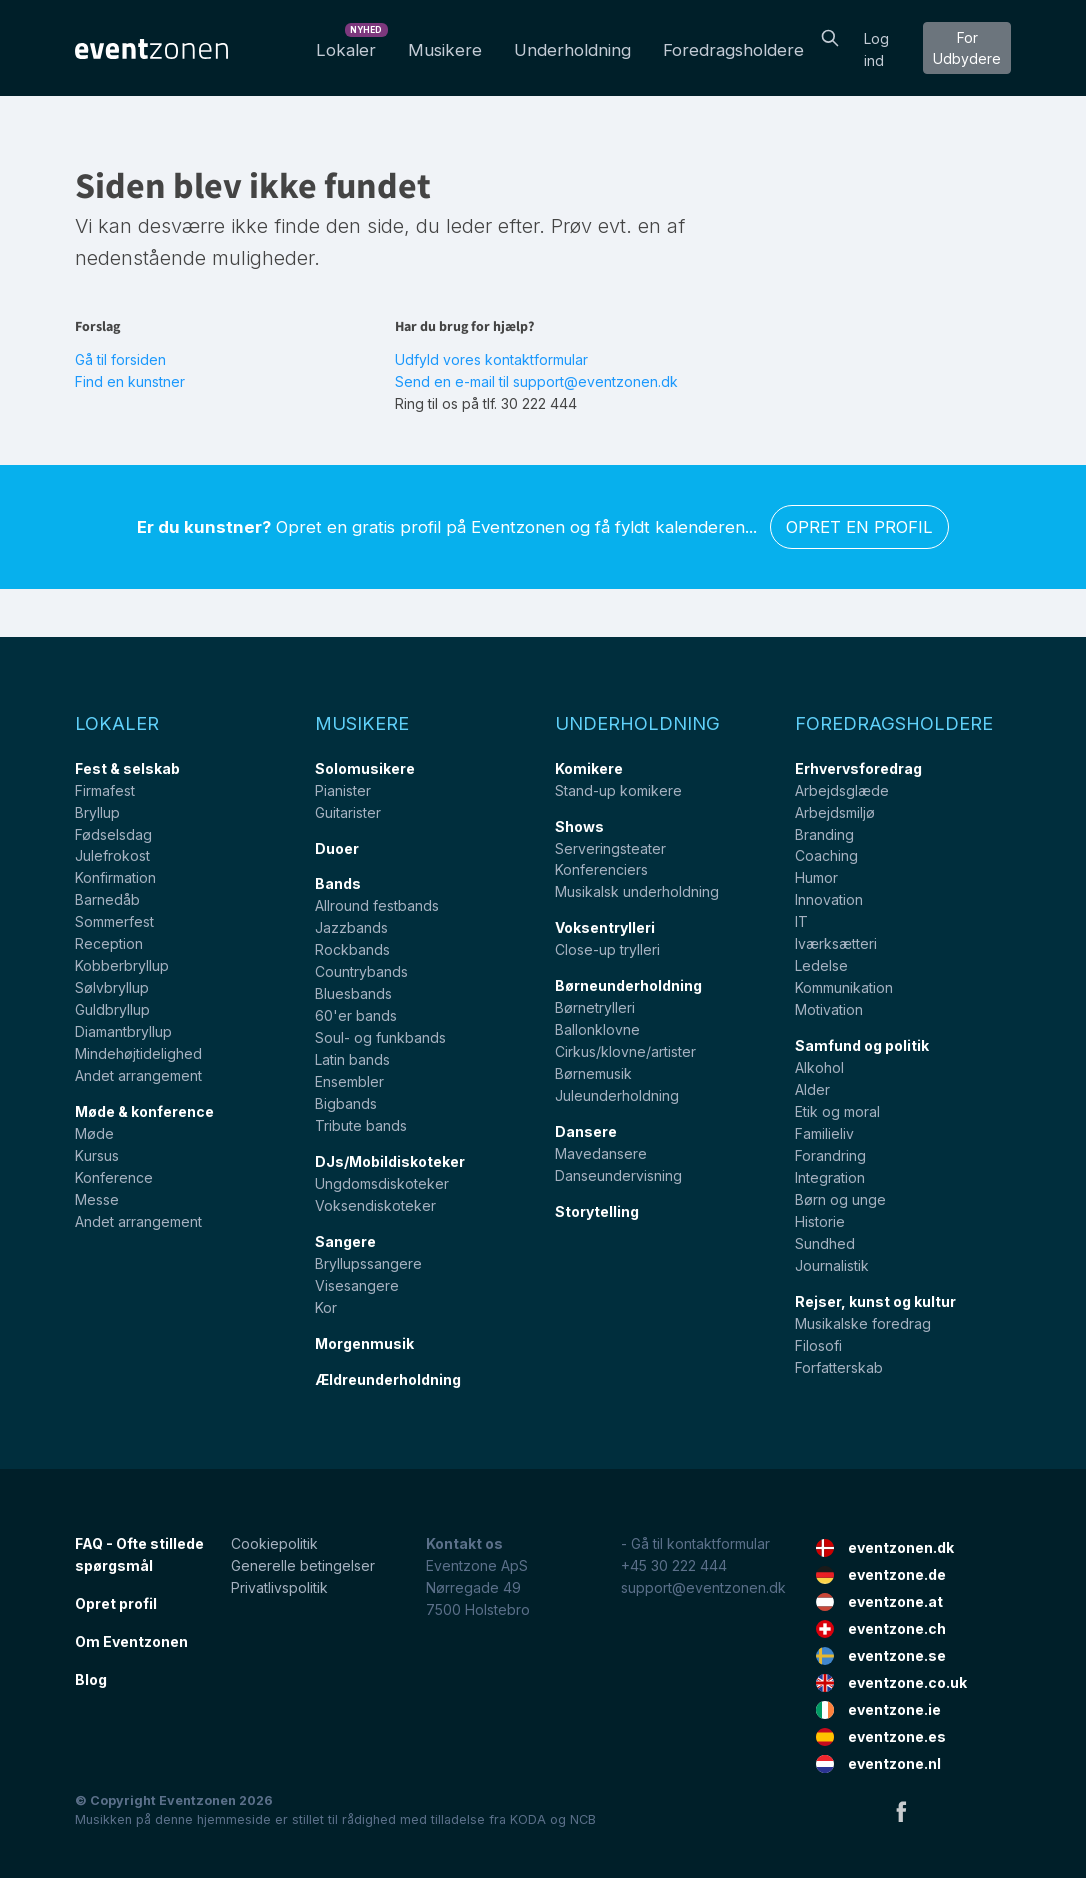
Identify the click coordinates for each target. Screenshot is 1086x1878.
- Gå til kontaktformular (695, 1543)
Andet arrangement (138, 1075)
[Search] (830, 36)
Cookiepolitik (274, 1543)
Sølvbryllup (112, 987)
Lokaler (350, 44)
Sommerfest (114, 921)
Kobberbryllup (122, 965)
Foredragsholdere (733, 50)
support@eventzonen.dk (703, 1587)
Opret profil (116, 1603)
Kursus (97, 1155)
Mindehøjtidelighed (138, 1053)
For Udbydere (967, 48)
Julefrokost (112, 855)
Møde (94, 1133)
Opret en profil (859, 527)
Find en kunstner (130, 381)
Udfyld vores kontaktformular (491, 359)
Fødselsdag (113, 834)
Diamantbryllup (123, 1031)
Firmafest (105, 790)
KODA (528, 1819)
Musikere (445, 50)
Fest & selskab (127, 768)
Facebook (901, 1811)
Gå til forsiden (120, 359)
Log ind (876, 49)
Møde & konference (144, 1111)
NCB (583, 1819)
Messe (97, 1199)
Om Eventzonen (131, 1641)
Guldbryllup (112, 1009)
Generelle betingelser (303, 1565)
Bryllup (97, 812)
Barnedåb (107, 899)
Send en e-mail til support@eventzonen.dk (536, 381)
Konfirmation (115, 877)
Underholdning (572, 50)
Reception (109, 943)
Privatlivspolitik (279, 1587)
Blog (91, 1679)
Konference (114, 1177)
